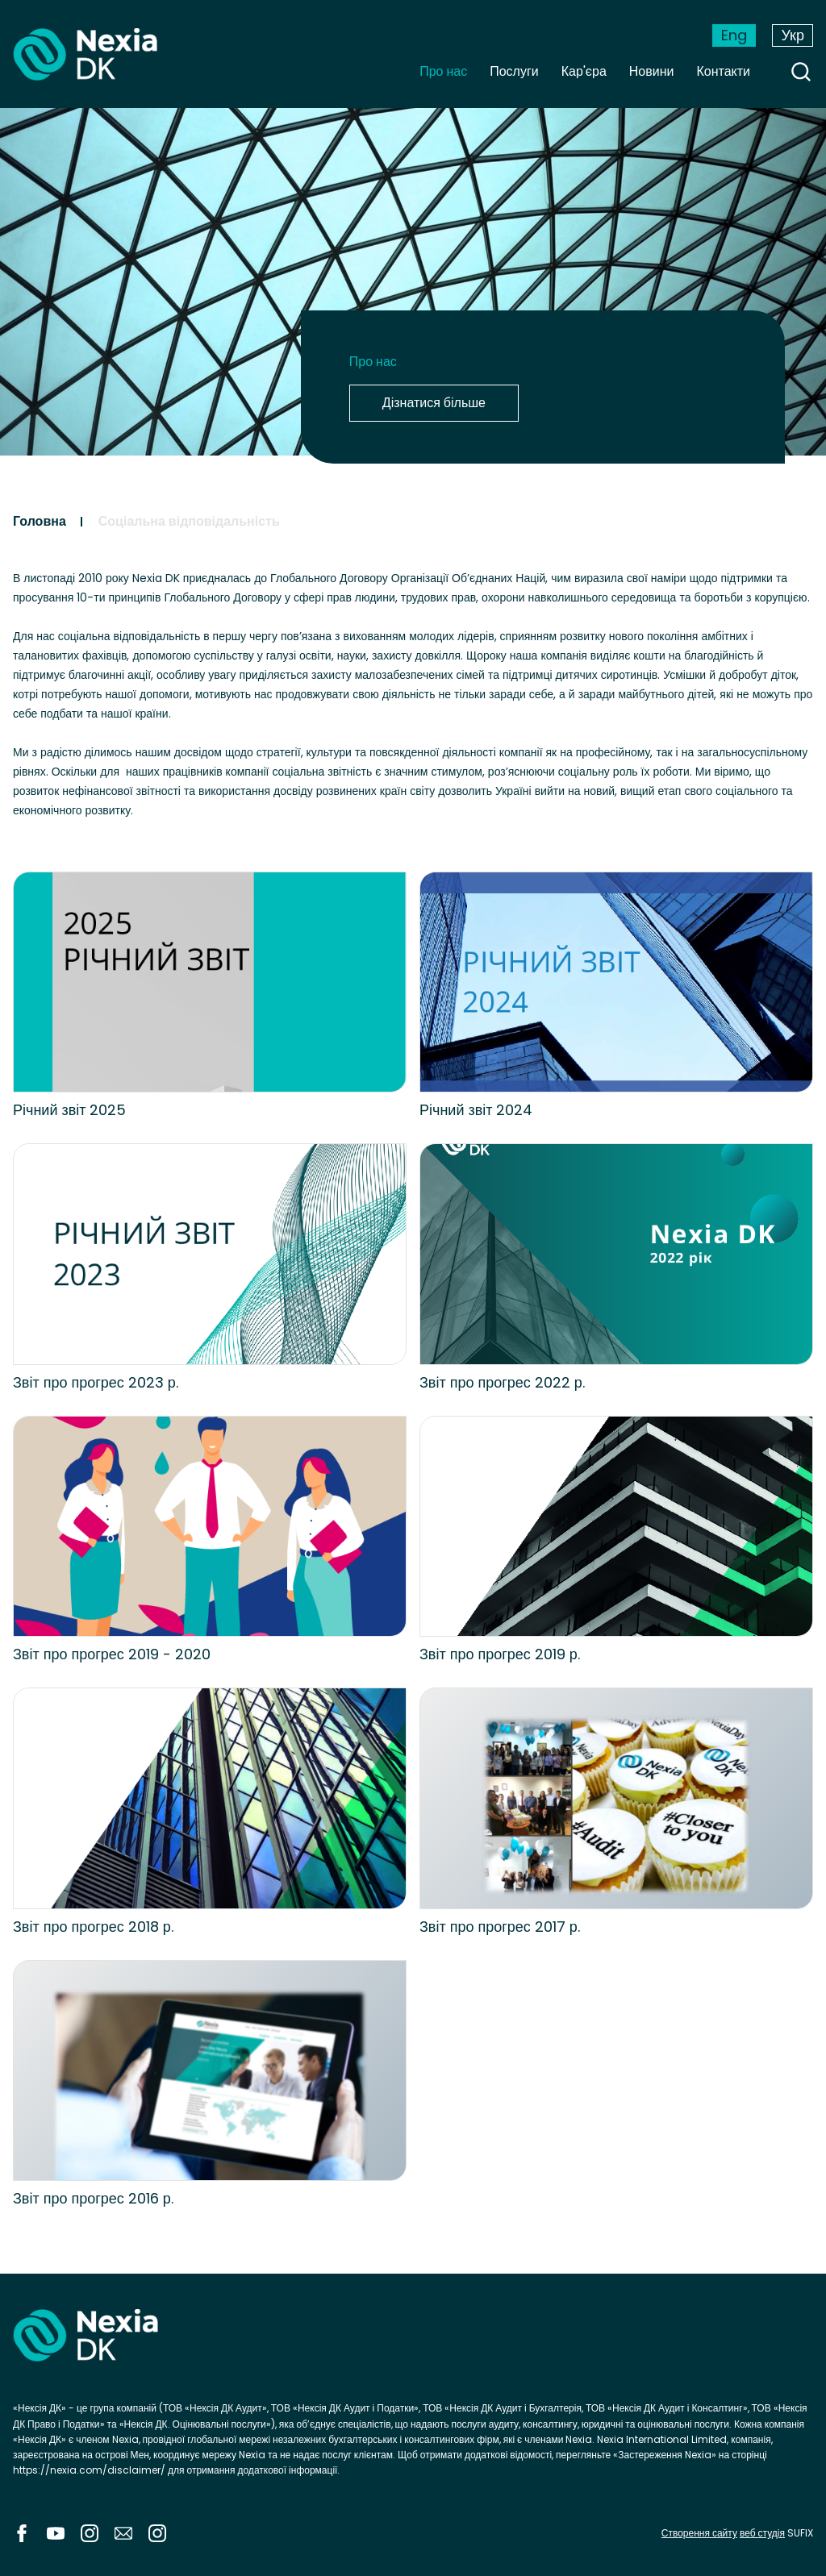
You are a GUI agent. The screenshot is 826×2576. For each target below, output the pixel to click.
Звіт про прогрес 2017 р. (499, 1926)
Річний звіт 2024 (476, 1110)
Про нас (443, 71)
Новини (651, 71)
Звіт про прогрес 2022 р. (502, 1382)
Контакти (723, 71)
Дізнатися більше (434, 402)
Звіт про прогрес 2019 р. (499, 1654)
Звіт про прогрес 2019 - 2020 (112, 1654)
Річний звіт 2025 (70, 1110)
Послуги (514, 71)
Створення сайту (699, 2533)
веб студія (762, 2533)
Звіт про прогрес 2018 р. (93, 1926)
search (801, 71)
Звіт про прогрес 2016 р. (93, 2198)
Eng (734, 35)
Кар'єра (584, 71)
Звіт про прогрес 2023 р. (95, 1382)
